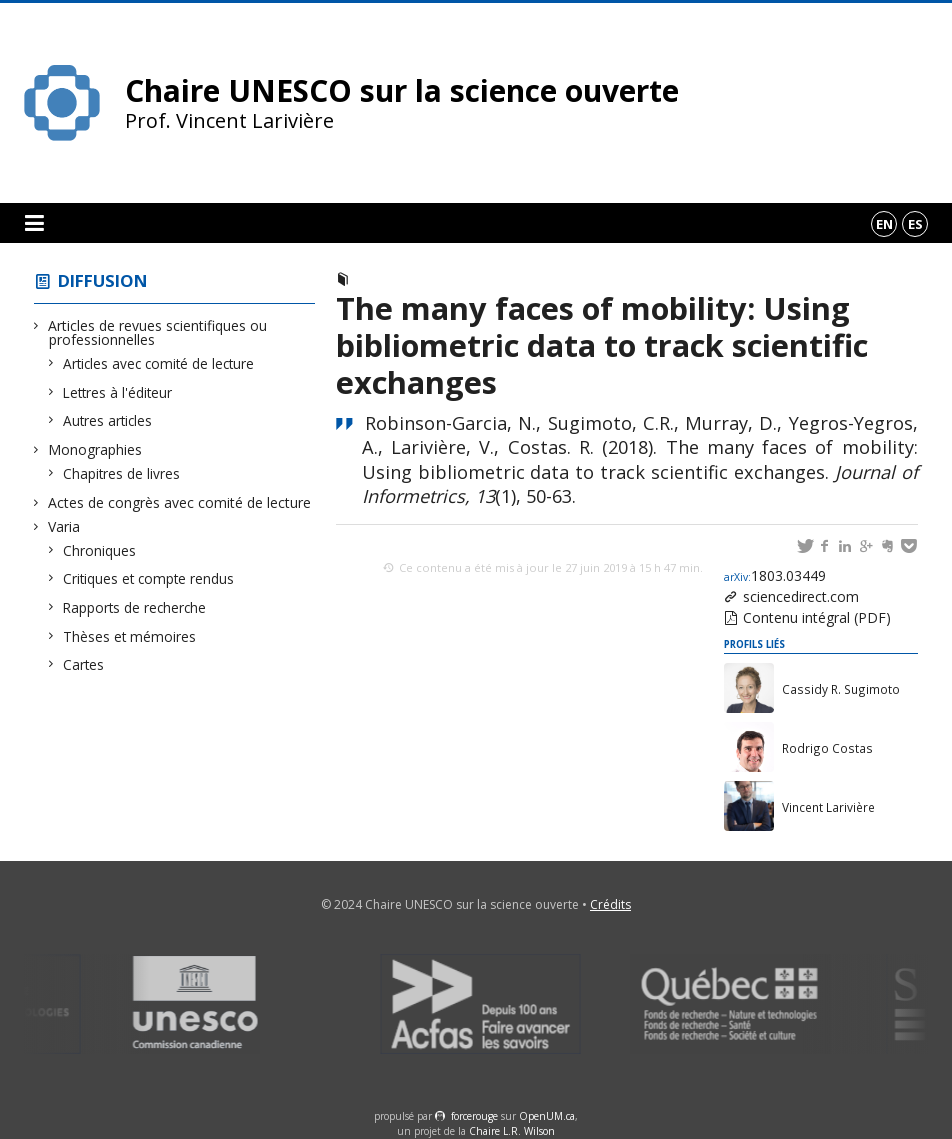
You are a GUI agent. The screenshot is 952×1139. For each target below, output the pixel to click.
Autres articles (108, 420)
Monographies (95, 449)
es (915, 224)
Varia (64, 526)
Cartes (84, 664)
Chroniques (100, 550)
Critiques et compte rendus (149, 578)
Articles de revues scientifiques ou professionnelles (158, 332)
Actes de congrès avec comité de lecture (180, 502)
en (884, 224)
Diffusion (103, 280)
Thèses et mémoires (130, 636)
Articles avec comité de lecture (159, 363)
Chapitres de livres (122, 473)
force (474, 1116)
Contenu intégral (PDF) (817, 617)
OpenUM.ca (547, 1116)
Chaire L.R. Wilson (512, 1131)
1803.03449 (775, 575)
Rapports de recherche (135, 607)
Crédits (610, 904)
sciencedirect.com (801, 596)
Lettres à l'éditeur (118, 392)
